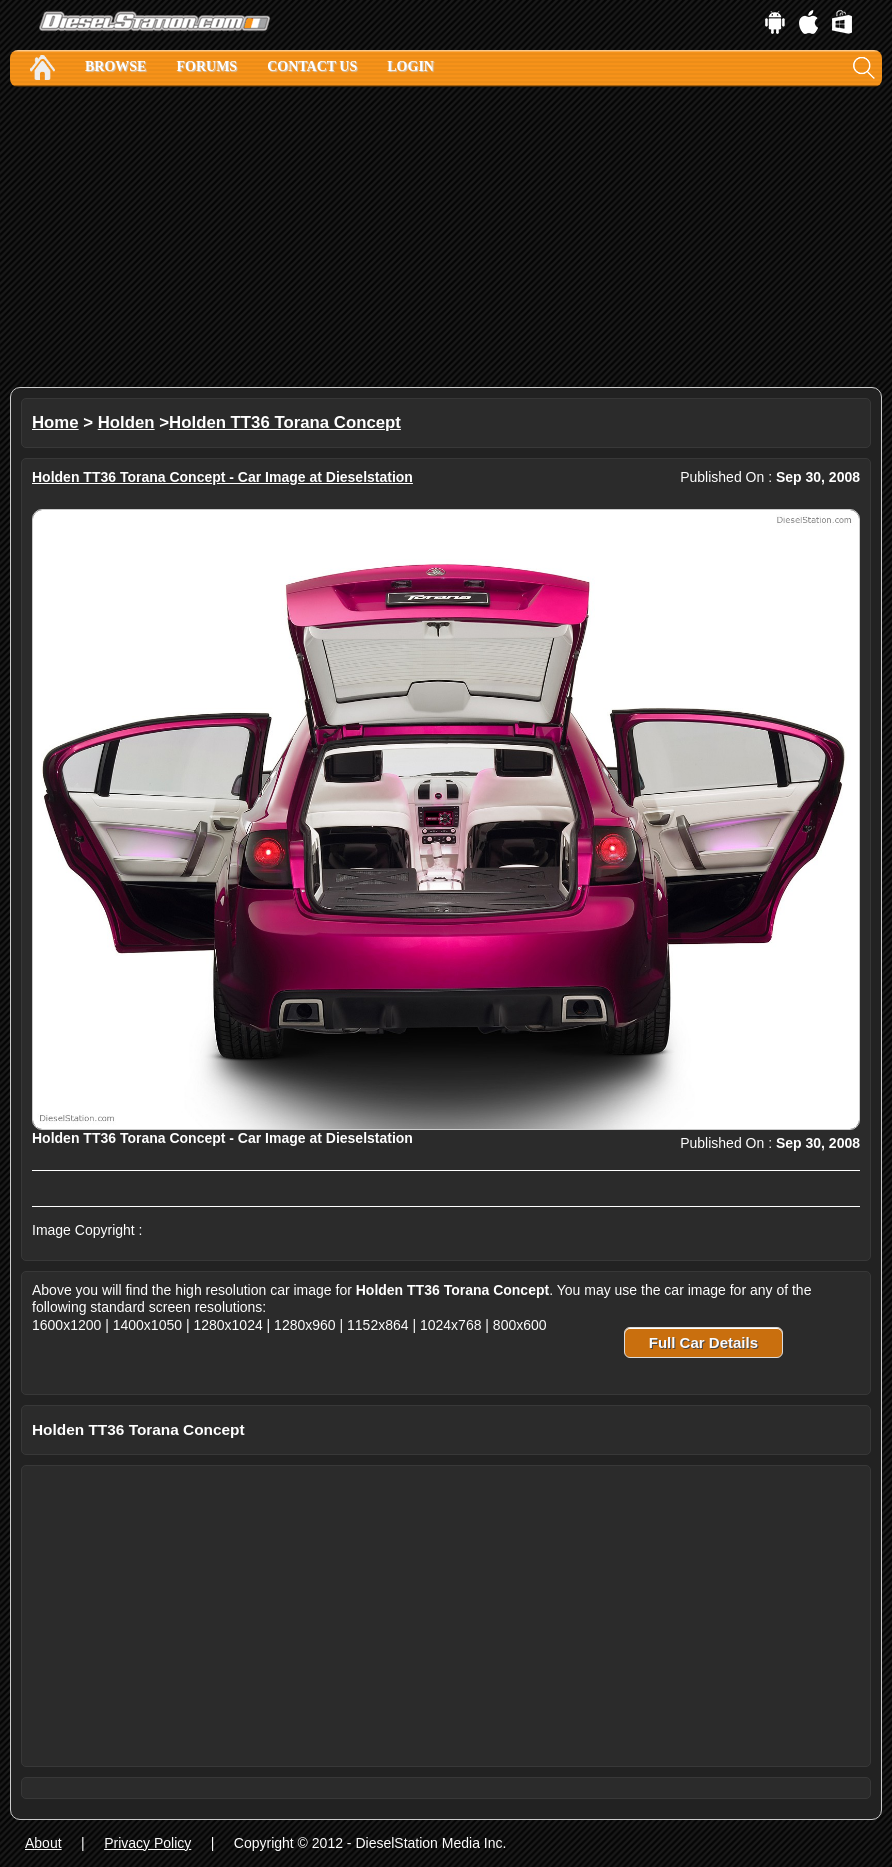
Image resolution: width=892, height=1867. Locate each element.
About (43, 1843)
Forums (206, 66)
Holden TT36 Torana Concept (285, 422)
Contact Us (312, 66)
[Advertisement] (446, 237)
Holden (126, 422)
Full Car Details (703, 1342)
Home (55, 422)
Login (410, 66)
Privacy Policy (147, 1843)
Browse (115, 66)
